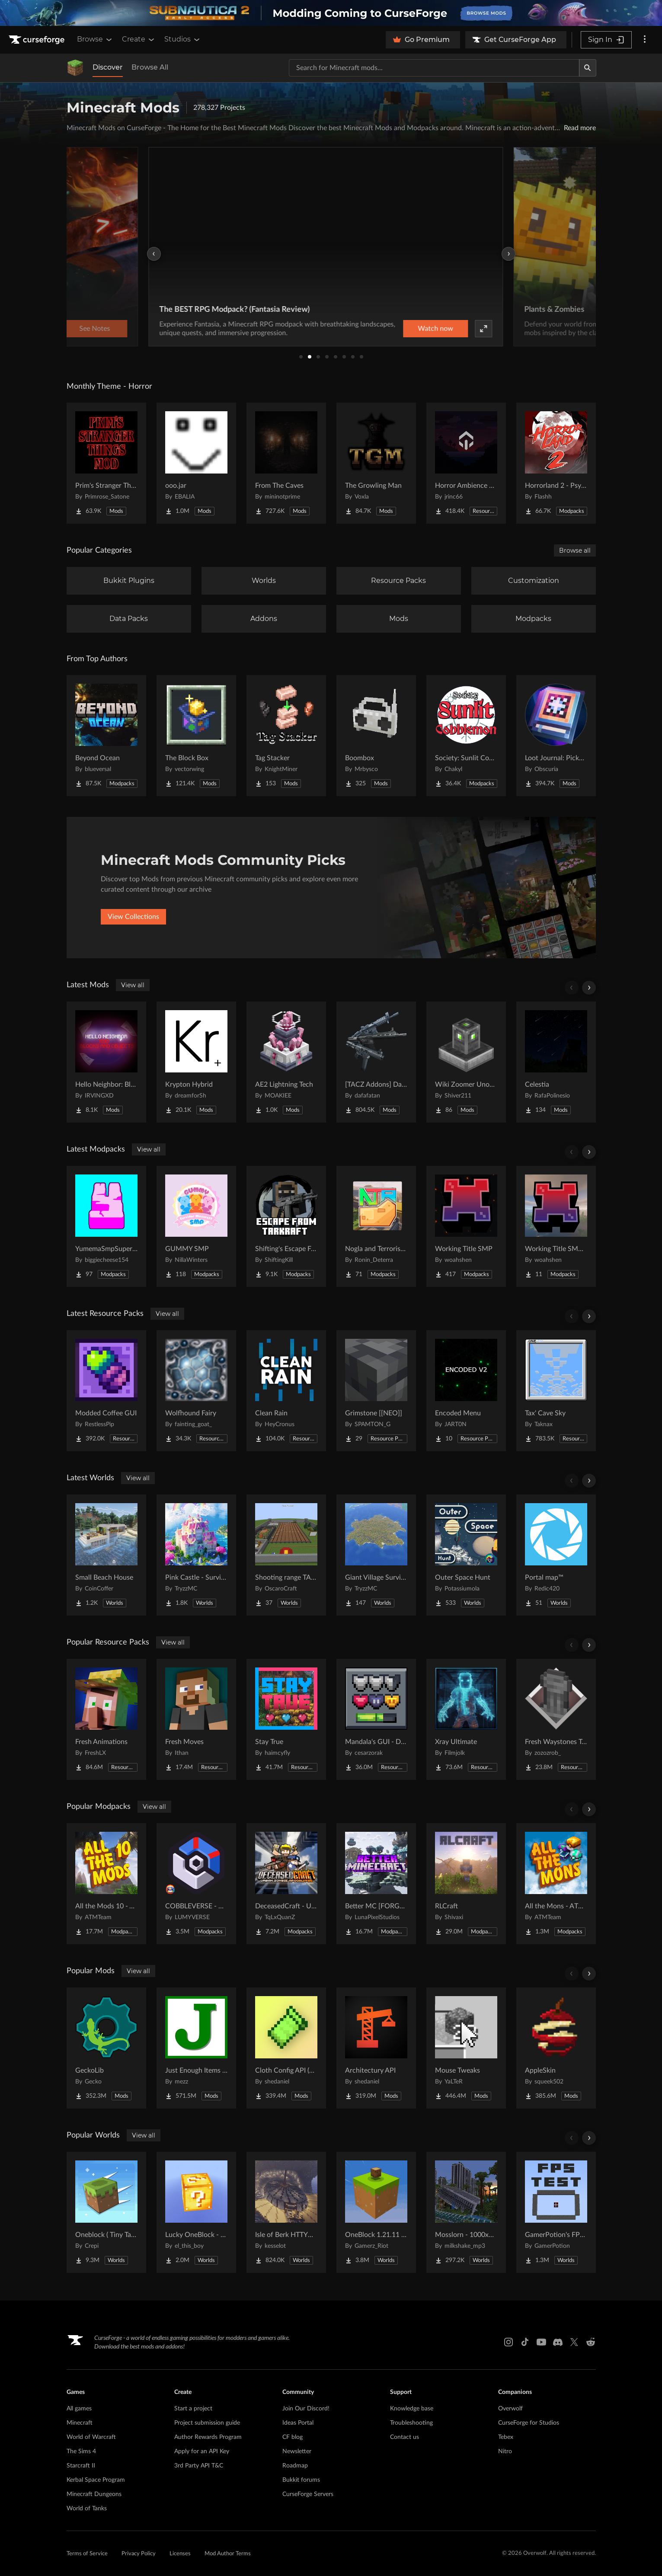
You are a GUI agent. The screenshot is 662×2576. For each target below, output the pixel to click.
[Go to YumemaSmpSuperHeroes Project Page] (106, 1226)
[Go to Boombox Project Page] (376, 735)
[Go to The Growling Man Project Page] (376, 463)
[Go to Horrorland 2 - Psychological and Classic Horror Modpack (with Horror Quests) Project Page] (556, 463)
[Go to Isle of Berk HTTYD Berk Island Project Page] (286, 2212)
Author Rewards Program (208, 2437)
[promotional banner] (331, 13)
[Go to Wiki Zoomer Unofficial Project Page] (466, 1062)
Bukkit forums (301, 2480)
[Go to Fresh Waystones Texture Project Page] (556, 1719)
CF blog (292, 2437)
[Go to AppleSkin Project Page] (556, 2048)
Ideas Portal (297, 2423)
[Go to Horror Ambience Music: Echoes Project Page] (466, 463)
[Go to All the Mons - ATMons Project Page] (556, 1883)
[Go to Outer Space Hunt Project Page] (466, 1555)
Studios (182, 39)
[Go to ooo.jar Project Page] (196, 463)
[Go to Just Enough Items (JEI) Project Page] (196, 2048)
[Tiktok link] (525, 2342)
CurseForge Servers (307, 2494)
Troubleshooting (411, 2423)
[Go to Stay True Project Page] (286, 1719)
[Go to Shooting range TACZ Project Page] (286, 1555)
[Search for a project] (434, 68)
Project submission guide (207, 2423)
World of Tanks (87, 2509)
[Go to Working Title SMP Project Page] (466, 1226)
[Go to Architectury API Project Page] (376, 2048)
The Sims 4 (81, 2451)
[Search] (587, 68)
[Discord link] (558, 2342)
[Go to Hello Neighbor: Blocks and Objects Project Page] (106, 1062)
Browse (95, 39)
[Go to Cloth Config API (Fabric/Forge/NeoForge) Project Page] (286, 2048)
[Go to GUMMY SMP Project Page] (196, 1226)
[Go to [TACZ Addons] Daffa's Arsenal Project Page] (376, 1062)
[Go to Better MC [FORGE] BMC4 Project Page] (376, 1883)
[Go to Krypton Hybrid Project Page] (196, 1062)
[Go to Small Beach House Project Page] (106, 1555)
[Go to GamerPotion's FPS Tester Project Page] (556, 2212)
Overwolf (510, 2409)
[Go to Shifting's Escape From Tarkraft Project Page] (286, 1226)
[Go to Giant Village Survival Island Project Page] (376, 1555)
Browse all (575, 550)
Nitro (505, 2451)
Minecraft (80, 2423)
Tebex (505, 2437)
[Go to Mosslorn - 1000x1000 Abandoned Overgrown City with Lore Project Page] (466, 2212)
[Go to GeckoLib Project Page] (106, 2048)
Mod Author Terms (228, 2554)
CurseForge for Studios (528, 2423)
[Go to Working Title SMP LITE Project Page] (556, 1226)
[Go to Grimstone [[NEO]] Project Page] (376, 1390)
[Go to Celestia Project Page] (556, 1062)
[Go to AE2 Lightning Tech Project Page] (286, 1062)
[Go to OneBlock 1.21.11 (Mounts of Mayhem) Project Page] (376, 2212)
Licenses (180, 2554)
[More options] (644, 39)
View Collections (133, 916)
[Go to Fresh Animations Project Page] (106, 1719)
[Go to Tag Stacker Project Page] (286, 735)
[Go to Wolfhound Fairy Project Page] (196, 1390)
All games (79, 2409)
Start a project (193, 2409)
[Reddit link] (590, 2342)
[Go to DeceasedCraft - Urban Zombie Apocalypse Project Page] (286, 1883)
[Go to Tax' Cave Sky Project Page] (556, 1390)
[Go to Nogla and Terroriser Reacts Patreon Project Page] (376, 1226)
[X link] (574, 2342)
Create (139, 39)
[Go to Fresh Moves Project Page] (196, 1719)
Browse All (149, 67)
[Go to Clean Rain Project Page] (286, 1390)
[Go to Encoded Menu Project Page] (466, 1390)
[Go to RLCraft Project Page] (466, 1883)
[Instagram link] (508, 2342)
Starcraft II (81, 2466)
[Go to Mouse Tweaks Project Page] (466, 2048)
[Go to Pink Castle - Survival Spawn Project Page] (196, 1555)
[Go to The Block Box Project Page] (196, 735)
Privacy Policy (139, 2554)
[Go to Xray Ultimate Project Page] (466, 1719)
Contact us (404, 2437)
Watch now (441, 328)
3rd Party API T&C (198, 2466)
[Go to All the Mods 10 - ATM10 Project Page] (106, 1883)
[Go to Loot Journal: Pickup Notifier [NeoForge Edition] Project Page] (556, 735)
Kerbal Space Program (96, 2480)
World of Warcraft (91, 2437)
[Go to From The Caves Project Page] (286, 463)
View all (132, 985)
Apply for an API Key (201, 2451)
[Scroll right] (589, 988)
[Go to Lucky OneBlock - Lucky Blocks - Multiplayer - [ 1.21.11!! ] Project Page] (196, 2212)
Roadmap (295, 2466)
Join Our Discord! (305, 2409)
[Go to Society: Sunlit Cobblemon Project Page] (466, 735)
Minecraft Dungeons (94, 2494)
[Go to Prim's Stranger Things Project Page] (106, 463)
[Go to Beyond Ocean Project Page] (106, 735)
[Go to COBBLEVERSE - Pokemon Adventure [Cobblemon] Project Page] (196, 1883)
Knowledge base (411, 2409)
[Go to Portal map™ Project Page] (556, 1555)
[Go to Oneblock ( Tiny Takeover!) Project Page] (106, 2212)
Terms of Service (87, 2554)
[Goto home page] (38, 39)
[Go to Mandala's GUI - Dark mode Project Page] (376, 1719)
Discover (108, 67)
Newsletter (296, 2451)
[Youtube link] (541, 2342)
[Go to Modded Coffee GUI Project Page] (106, 1390)
